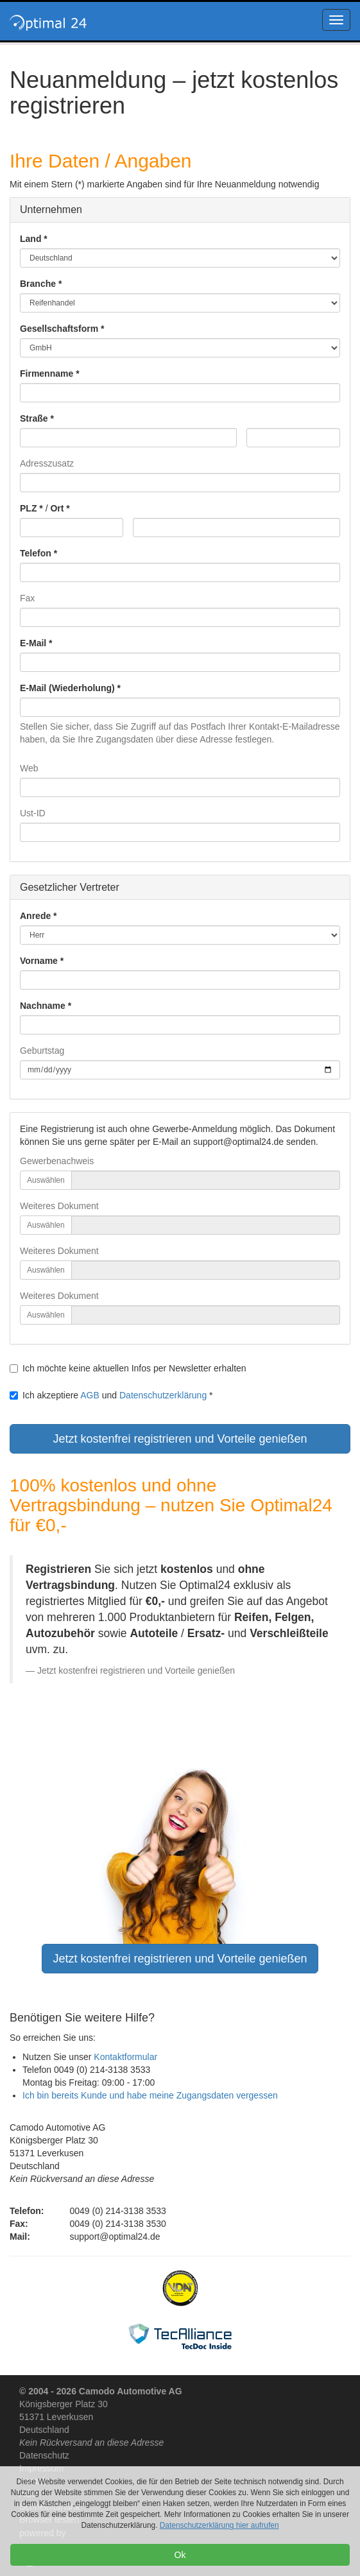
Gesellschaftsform (59, 328)
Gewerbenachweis (57, 1161)
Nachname (42, 1005)
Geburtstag (42, 1050)
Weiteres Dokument (59, 1206)
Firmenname (46, 373)
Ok (180, 2555)
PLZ (28, 508)
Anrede (35, 916)
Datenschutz (44, 2455)
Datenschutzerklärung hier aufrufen (219, 2525)
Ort (57, 508)
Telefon (35, 553)
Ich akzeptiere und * (111, 1395)
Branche (38, 284)
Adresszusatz (47, 463)
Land (30, 239)
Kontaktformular (125, 2057)
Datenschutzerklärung (163, 1395)
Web (29, 768)
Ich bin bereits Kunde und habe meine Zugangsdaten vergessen (150, 2095)
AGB (89, 1395)
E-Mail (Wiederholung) (67, 688)
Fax (27, 598)
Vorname (39, 961)
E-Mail (33, 643)
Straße (34, 418)
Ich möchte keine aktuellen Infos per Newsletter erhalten (128, 1368)
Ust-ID (33, 813)
